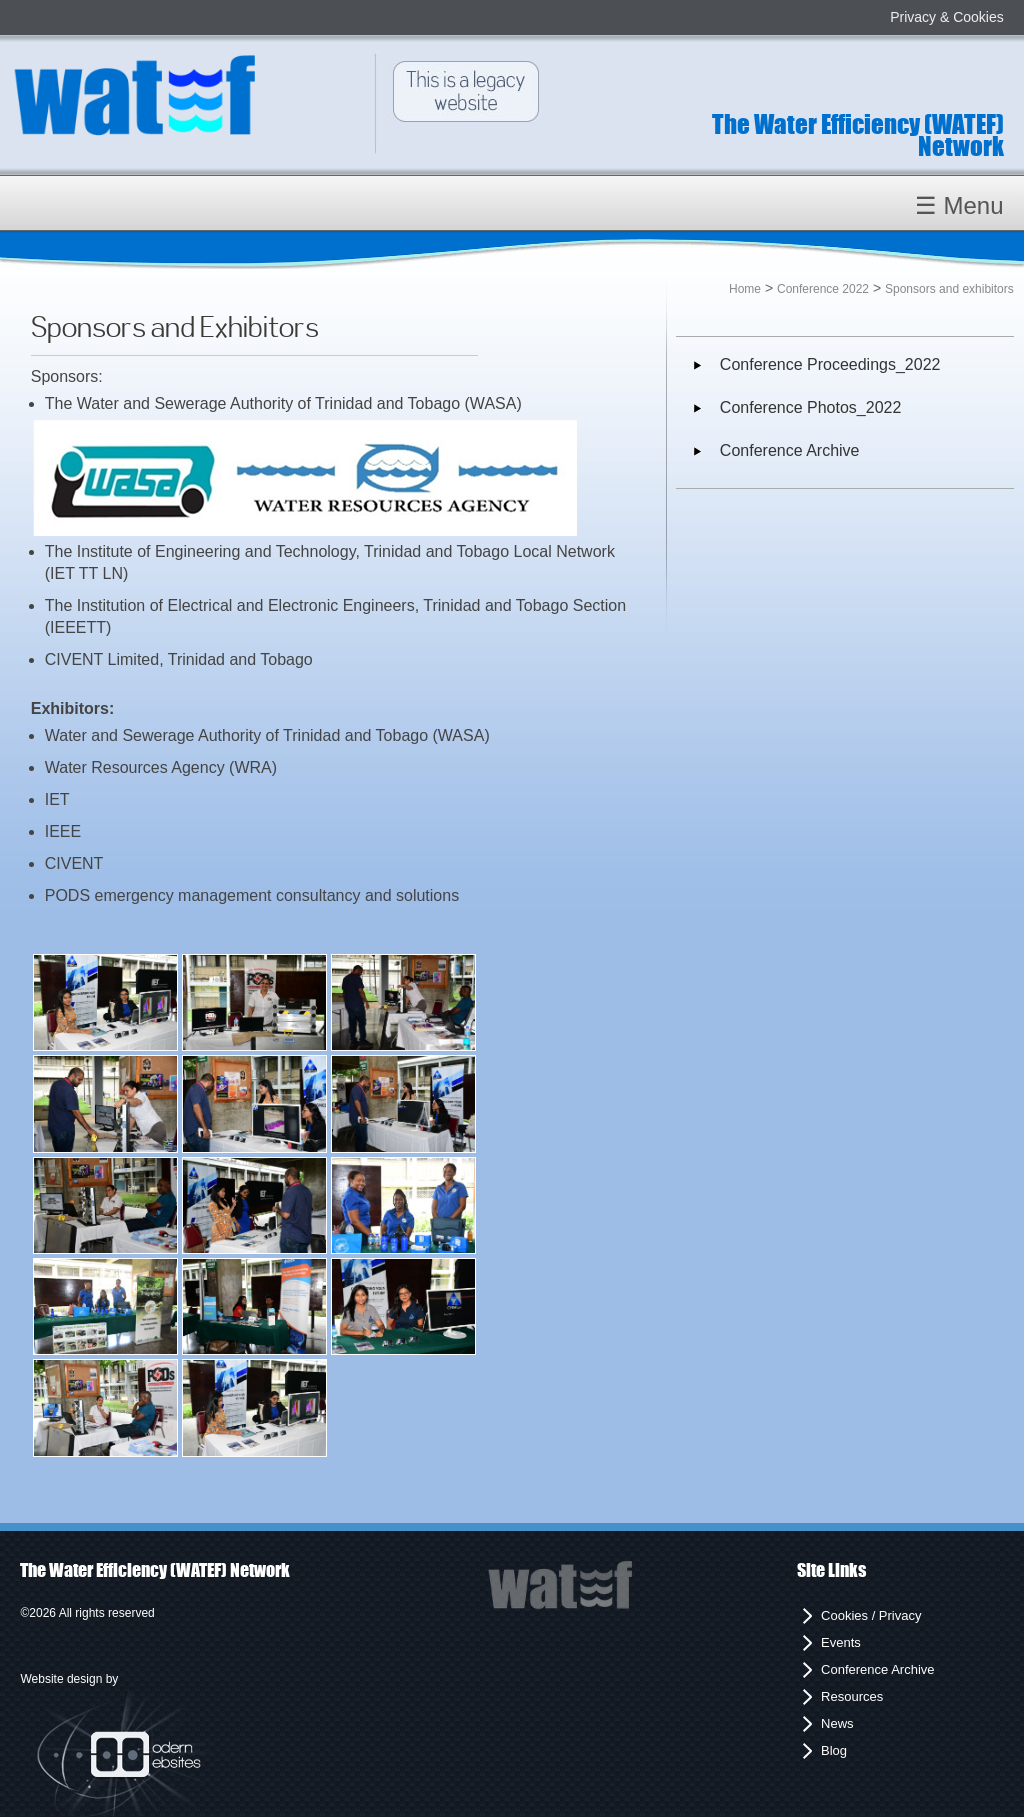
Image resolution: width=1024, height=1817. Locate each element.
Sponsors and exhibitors (949, 289)
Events (841, 1642)
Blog (834, 1750)
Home (745, 289)
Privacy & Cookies (947, 17)
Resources (852, 1696)
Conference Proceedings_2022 (830, 364)
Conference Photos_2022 (810, 407)
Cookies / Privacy (871, 1615)
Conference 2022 (823, 289)
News (837, 1723)
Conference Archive (790, 450)
